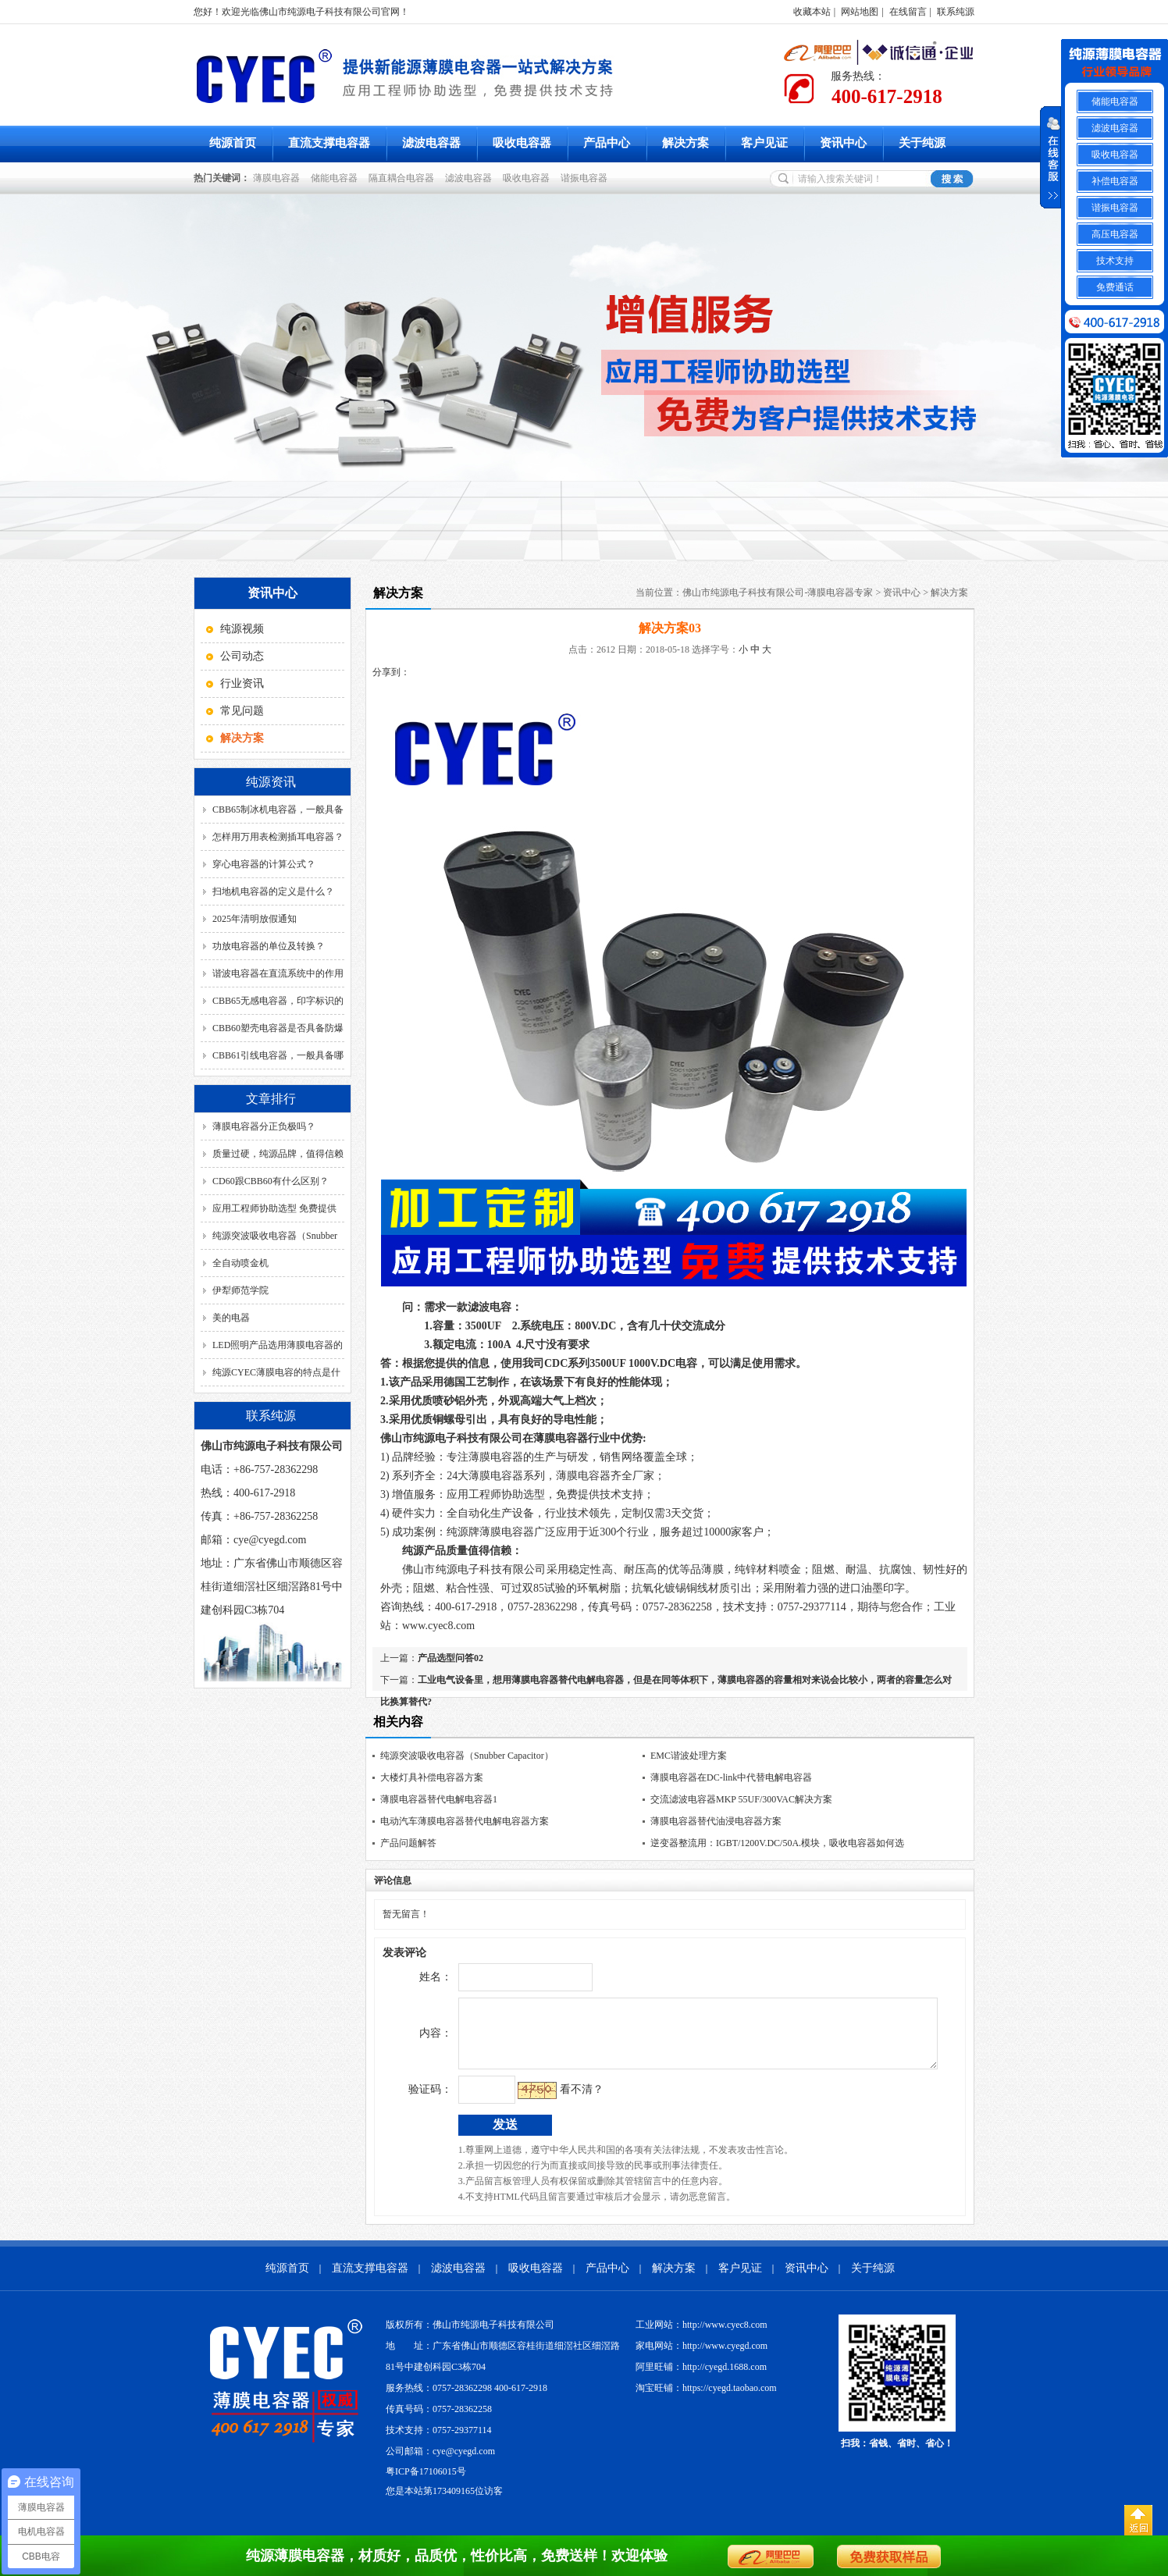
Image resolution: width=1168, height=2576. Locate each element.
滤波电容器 (431, 143)
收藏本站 (812, 11)
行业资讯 (242, 683)
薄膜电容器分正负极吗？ (263, 1126)
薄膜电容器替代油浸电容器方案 (716, 1821)
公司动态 (242, 656)
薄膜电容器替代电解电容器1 (438, 1799)
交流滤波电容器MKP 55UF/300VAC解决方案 (741, 1799)
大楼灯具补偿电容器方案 (431, 1777)
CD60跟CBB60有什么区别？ (270, 1181)
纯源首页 (232, 143)
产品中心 (606, 143)
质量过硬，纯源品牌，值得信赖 (278, 1153)
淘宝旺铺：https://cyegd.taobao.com (706, 2399)
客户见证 (764, 143)
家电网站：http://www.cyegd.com (701, 2357)
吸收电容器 (522, 143)
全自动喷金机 (240, 1263)
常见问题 (242, 711)
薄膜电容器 (278, 178)
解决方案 (685, 143)
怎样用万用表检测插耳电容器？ (278, 836)
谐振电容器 (586, 178)
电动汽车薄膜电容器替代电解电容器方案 (464, 1821)
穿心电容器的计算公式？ (263, 864)
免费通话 (1115, 287)
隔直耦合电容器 (404, 178)
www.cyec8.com (438, 1625)
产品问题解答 (408, 1843)
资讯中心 (843, 143)
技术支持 (1115, 260)
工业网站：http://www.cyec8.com (701, 2336)
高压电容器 (1114, 234)
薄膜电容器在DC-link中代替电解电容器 (731, 1777)
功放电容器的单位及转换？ (268, 946)
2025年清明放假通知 (254, 918)
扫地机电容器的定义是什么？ (273, 891)
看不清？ (549, 2101)
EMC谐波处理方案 (688, 1755)
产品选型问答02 (450, 1658)
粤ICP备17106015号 (426, 2483)
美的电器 (231, 1317)
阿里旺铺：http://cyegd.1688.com (701, 2378)
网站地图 (859, 11)
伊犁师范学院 (240, 1290)
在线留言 (908, 11)
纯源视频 (242, 629)
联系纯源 (955, 11)
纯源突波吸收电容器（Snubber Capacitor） (467, 1755)
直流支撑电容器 (329, 143)
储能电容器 (336, 178)
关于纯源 (922, 143)
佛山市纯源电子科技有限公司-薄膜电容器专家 (777, 592)
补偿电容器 (1114, 181)
